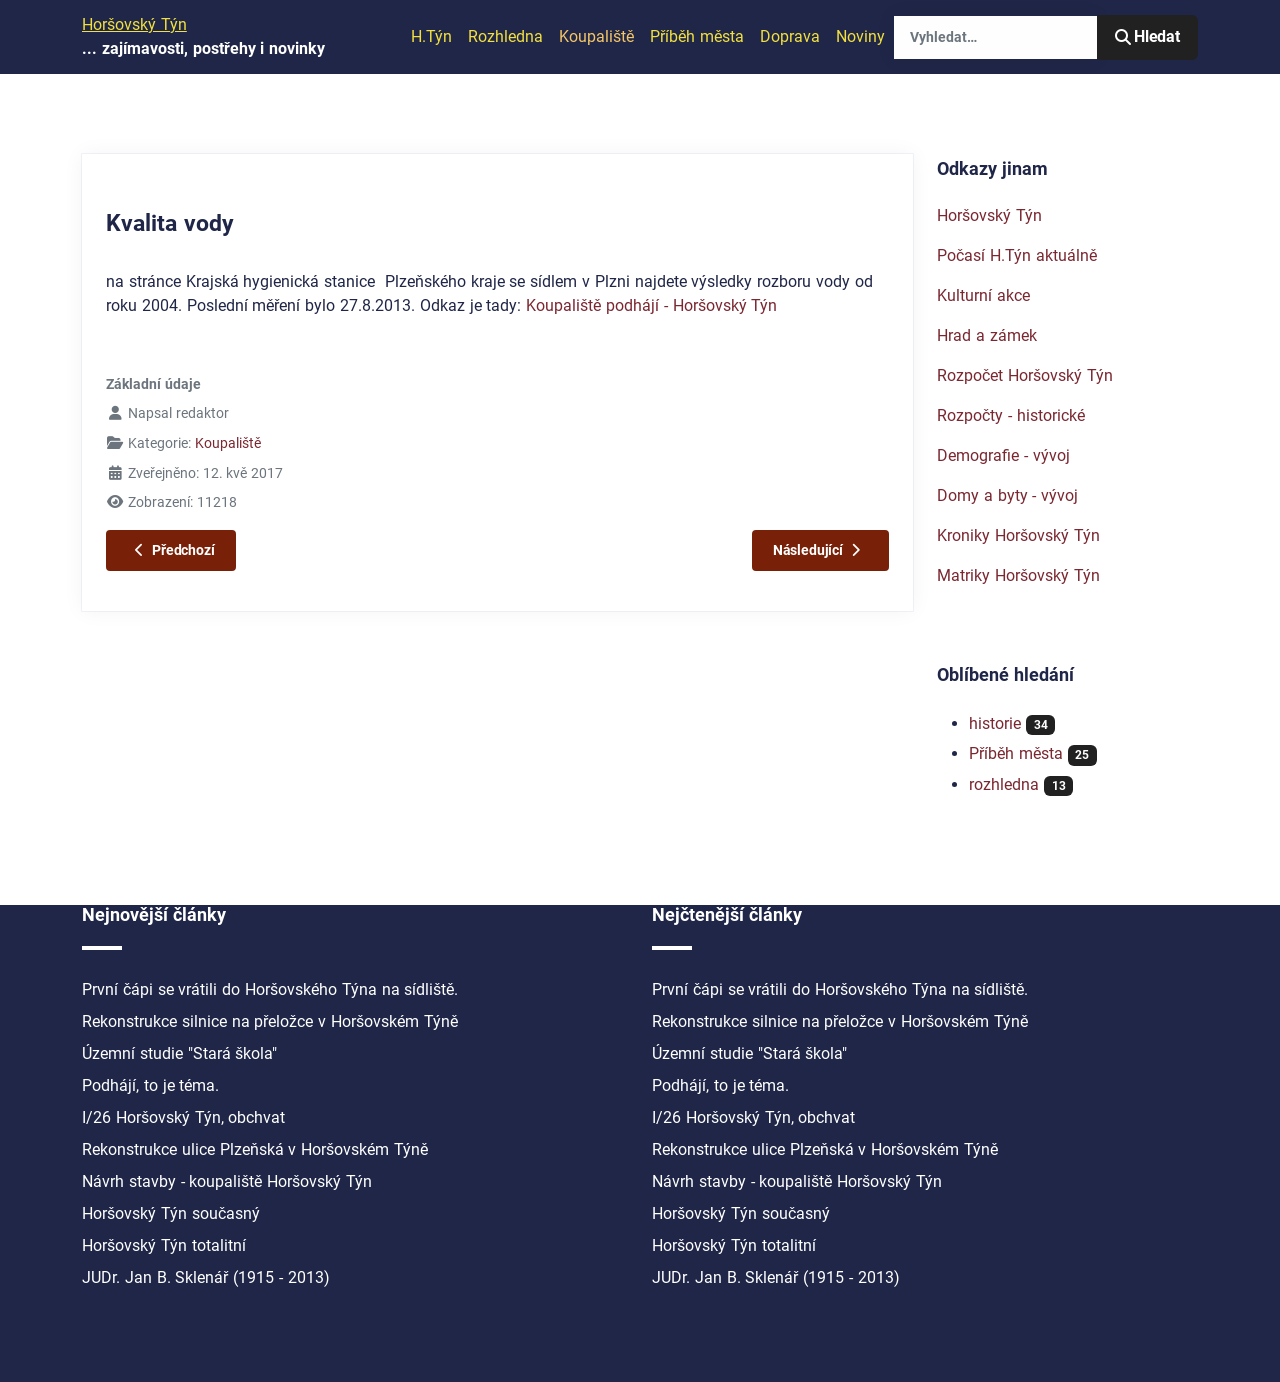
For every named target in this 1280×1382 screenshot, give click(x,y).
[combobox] (995, 37)
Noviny (860, 36)
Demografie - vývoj (1003, 455)
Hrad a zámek (987, 335)
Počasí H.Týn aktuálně (1017, 255)
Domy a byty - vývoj (1007, 495)
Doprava (790, 36)
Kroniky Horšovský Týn (1018, 535)
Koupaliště (596, 36)
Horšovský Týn (989, 215)
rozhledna (1004, 784)
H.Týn (431, 36)
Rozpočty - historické (1011, 415)
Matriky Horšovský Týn (1018, 575)
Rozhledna (505, 36)
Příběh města (697, 36)
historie (995, 723)
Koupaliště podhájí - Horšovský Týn (651, 305)
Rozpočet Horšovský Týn (1025, 375)
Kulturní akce (983, 295)
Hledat (1147, 36)
